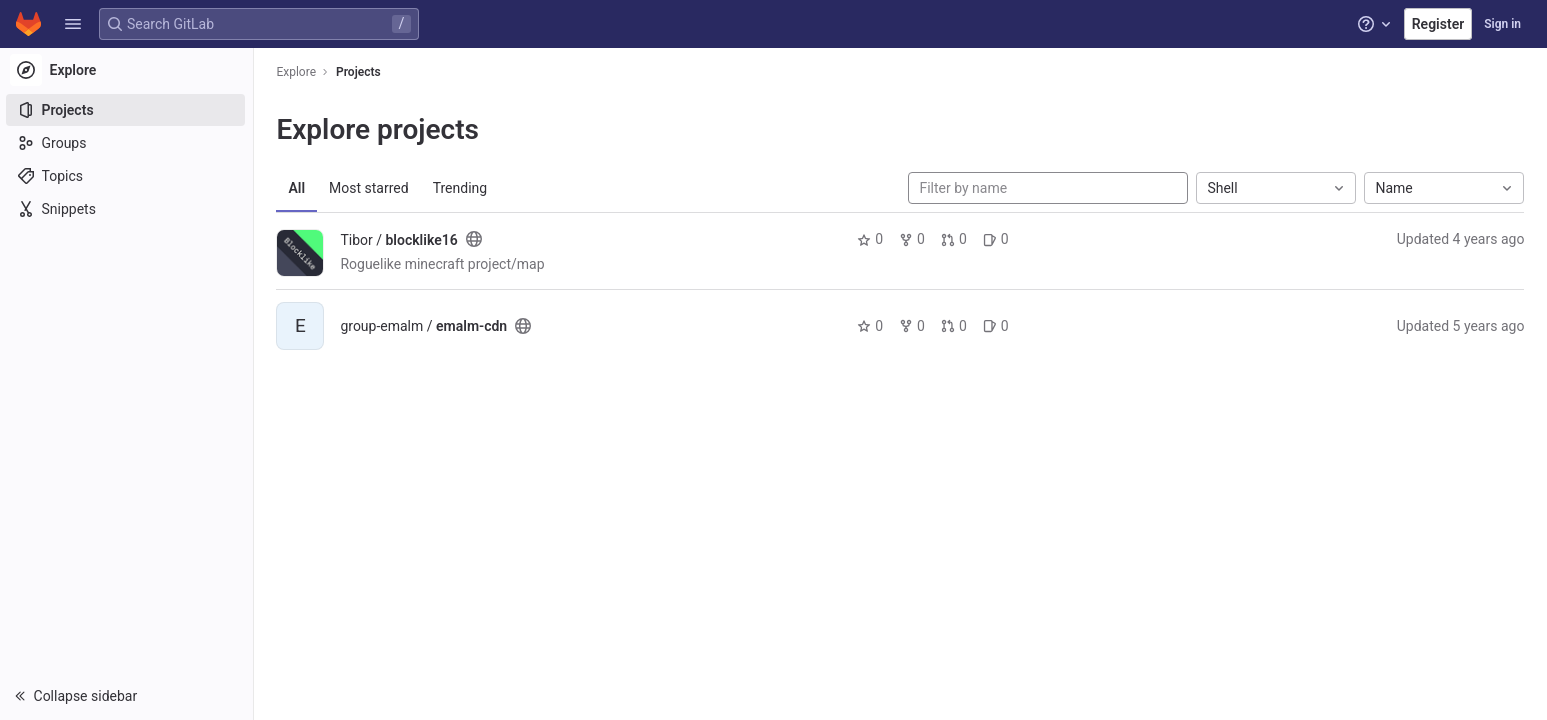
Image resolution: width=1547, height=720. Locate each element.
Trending (461, 188)
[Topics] (127, 176)
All (298, 188)
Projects (359, 72)
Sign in (1502, 24)
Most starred (370, 188)
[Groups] (127, 143)
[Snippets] (127, 209)
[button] (73, 24)
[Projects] (127, 110)
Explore (298, 72)
